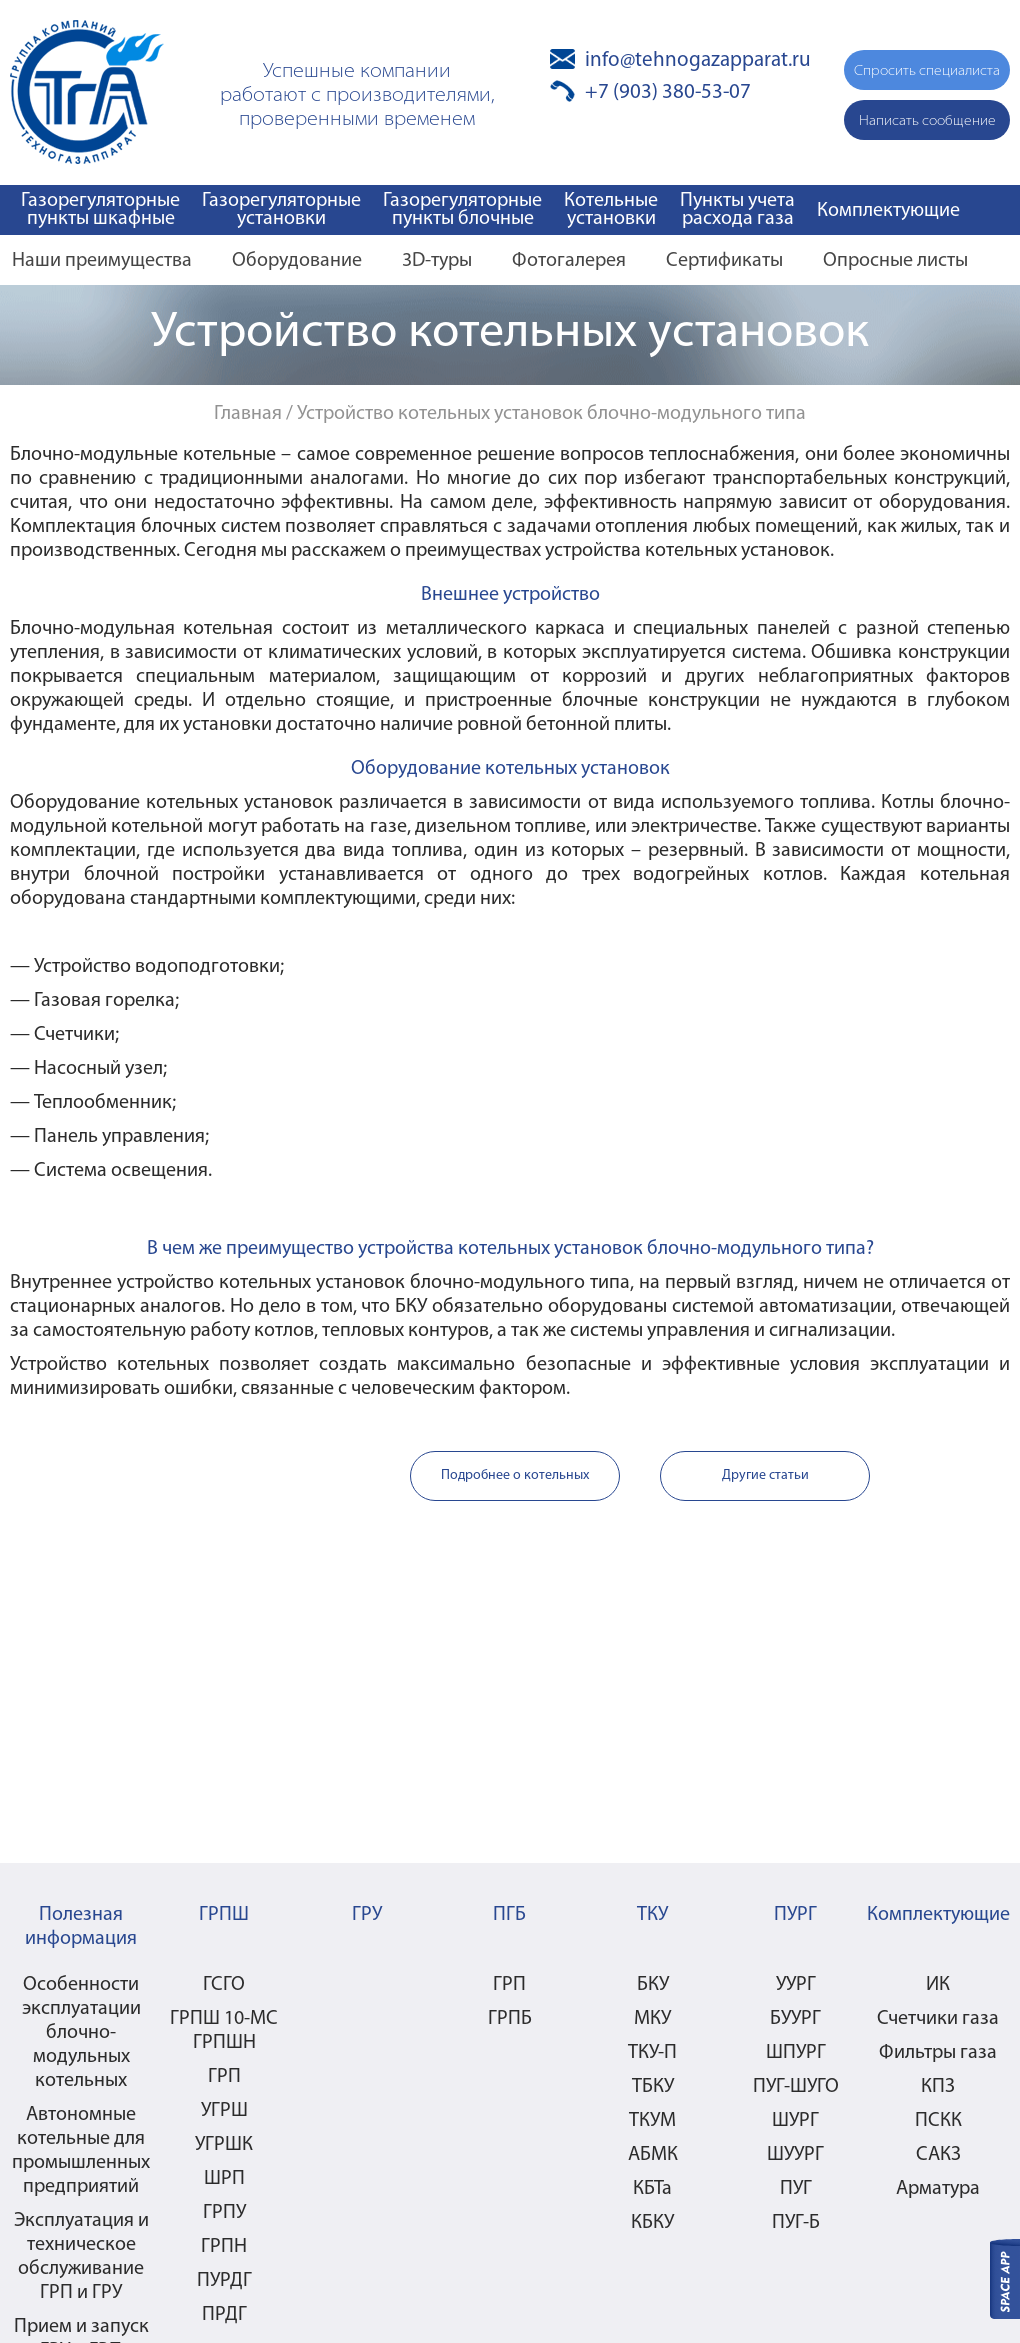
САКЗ (938, 2155)
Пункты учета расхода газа (737, 210)
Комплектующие (888, 211)
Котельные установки (611, 210)
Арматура (938, 2189)
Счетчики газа (938, 2019)
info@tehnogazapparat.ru (698, 60)
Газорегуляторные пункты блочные (462, 210)
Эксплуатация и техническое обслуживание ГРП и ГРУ (81, 2257)
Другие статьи (765, 1475)
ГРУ (367, 1915)
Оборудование (297, 261)
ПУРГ (795, 1915)
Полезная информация (81, 1927)
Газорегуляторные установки (281, 210)
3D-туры (437, 261)
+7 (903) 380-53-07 (668, 92)
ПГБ (509, 1915)
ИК (938, 1985)
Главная (248, 414)
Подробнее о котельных (515, 1475)
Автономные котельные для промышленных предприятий (81, 2151)
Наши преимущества (102, 261)
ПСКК (938, 2121)
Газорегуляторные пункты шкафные (100, 210)
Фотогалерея (569, 261)
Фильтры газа (938, 2053)
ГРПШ (224, 1915)
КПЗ (938, 2087)
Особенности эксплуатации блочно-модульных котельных (81, 2033)
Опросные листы (895, 261)
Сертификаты (724, 261)
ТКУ (652, 1915)
